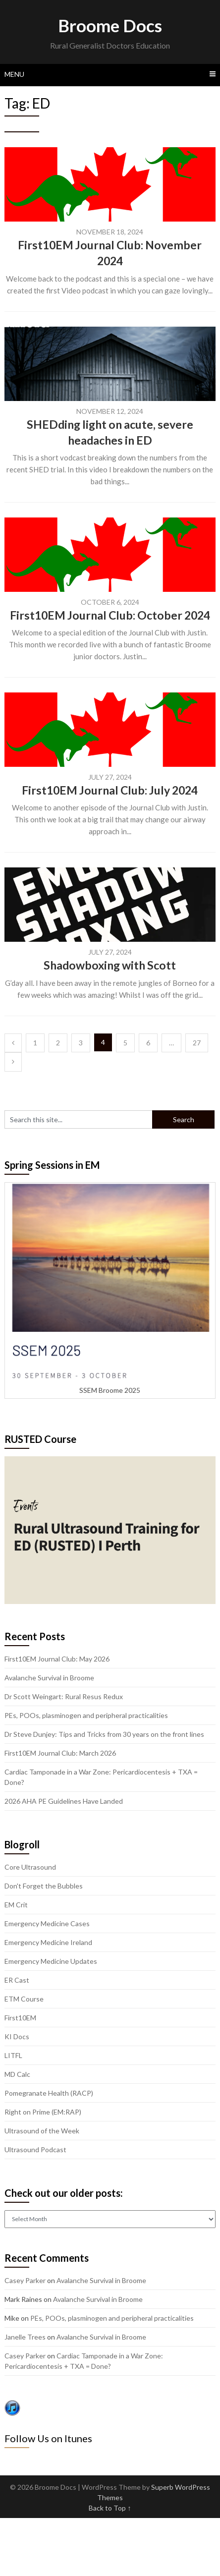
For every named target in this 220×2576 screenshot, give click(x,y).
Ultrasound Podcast (35, 2149)
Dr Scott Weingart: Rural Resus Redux (63, 1696)
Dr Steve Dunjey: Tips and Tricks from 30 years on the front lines (104, 1734)
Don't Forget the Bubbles (43, 1886)
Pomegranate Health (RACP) (48, 2093)
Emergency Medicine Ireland (48, 1942)
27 (197, 1042)
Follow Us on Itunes (48, 2438)
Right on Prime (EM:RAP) (42, 2112)
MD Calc (17, 2074)
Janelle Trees (25, 2337)
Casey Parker (25, 2280)
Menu (14, 74)
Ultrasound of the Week (41, 2130)
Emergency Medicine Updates (50, 1961)
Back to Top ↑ (110, 2508)
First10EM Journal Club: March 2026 (60, 1753)
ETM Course (24, 1999)
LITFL (13, 2055)
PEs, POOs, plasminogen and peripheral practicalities (86, 1715)
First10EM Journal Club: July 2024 (110, 790)
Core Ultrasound (30, 1867)
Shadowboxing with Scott (110, 965)
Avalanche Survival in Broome (49, 1677)
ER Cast (16, 1980)
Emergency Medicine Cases (47, 1923)
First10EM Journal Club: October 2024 (110, 615)
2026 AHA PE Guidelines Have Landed (63, 1801)
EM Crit (16, 1904)
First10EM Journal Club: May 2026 (57, 1659)
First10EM (20, 2017)
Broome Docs (110, 25)
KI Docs (16, 2036)
